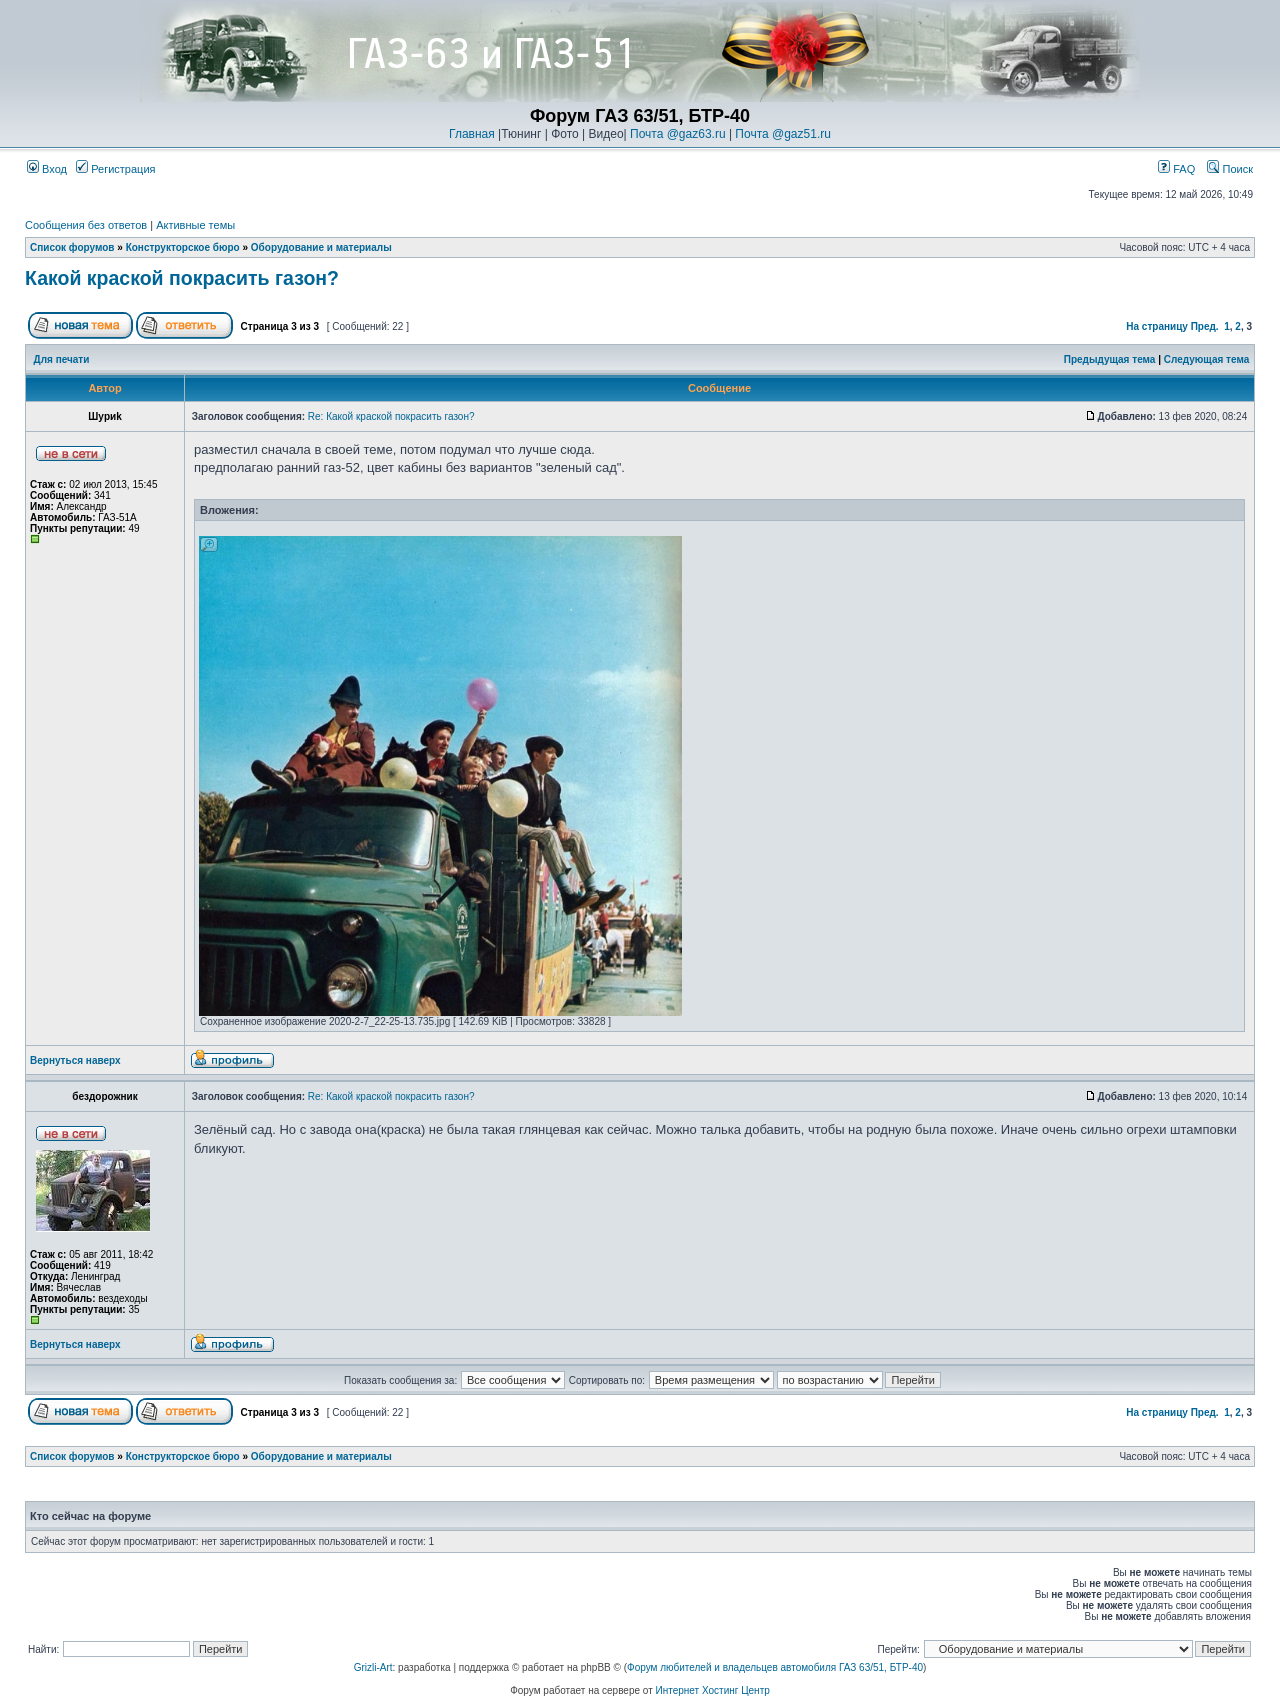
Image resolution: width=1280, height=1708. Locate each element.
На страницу (1157, 326)
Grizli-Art (373, 1667)
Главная (472, 134)
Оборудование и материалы (321, 247)
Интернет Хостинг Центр (713, 1690)
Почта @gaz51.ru (783, 134)
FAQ (1176, 169)
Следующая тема (1206, 359)
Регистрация (115, 169)
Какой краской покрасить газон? (182, 278)
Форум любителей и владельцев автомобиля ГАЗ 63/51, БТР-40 (775, 1667)
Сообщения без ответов (86, 225)
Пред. (1205, 326)
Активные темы (195, 225)
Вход (47, 169)
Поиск (1230, 169)
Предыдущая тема (1110, 359)
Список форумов (72, 247)
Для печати (62, 359)
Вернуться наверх (75, 1060)
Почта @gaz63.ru (678, 134)
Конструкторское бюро (183, 247)
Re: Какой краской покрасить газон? (391, 416)
